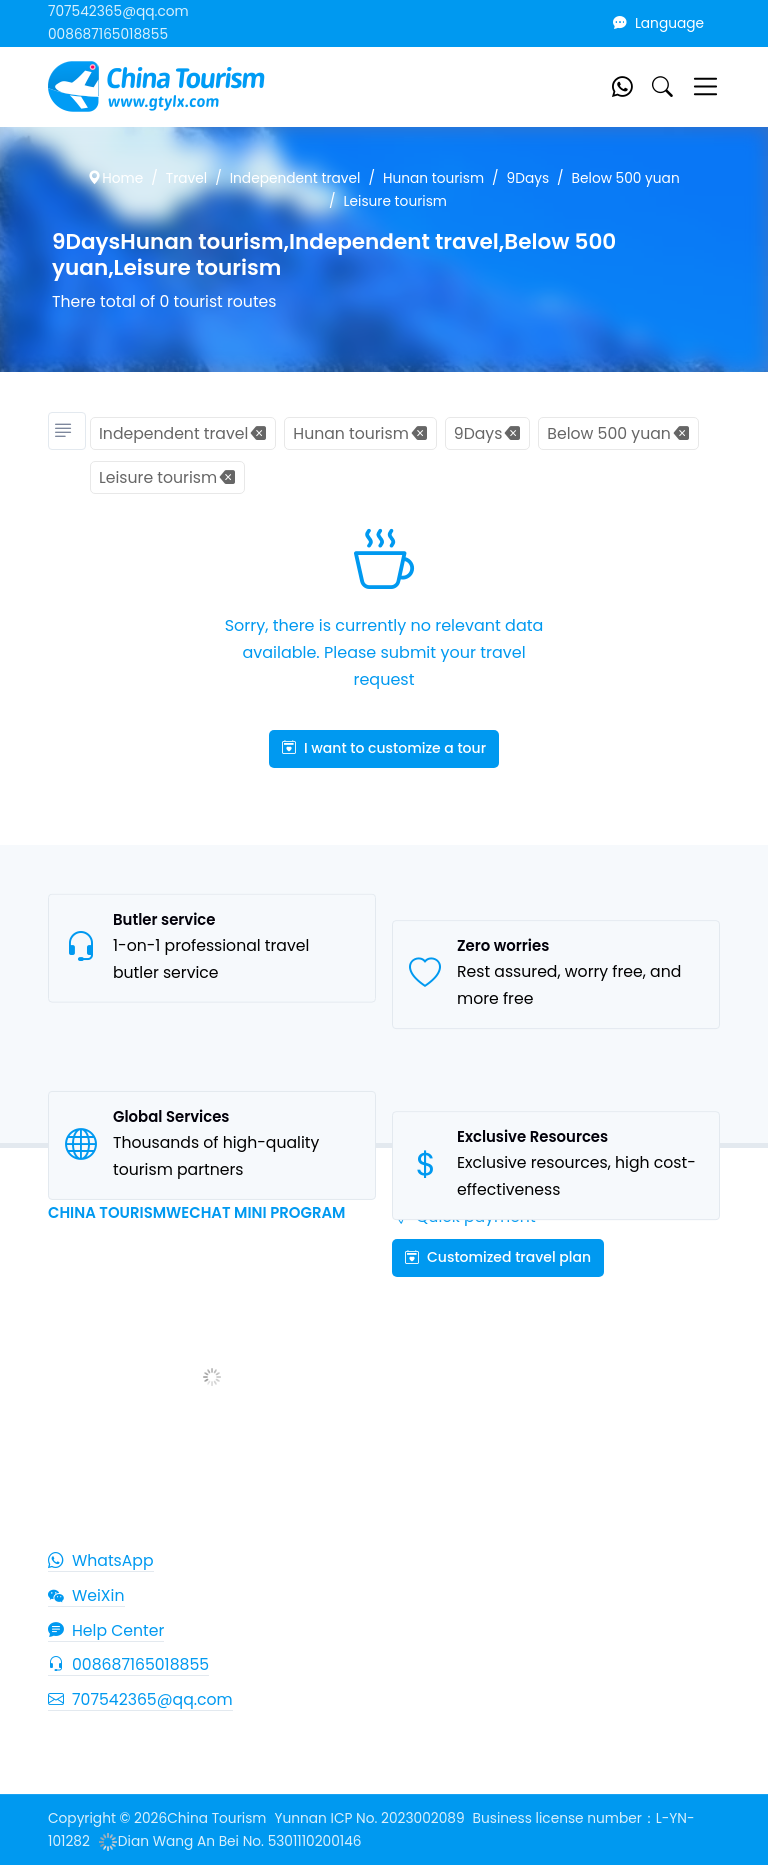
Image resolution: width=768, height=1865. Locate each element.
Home (115, 178)
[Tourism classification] (67, 431)
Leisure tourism (395, 201)
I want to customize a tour (384, 748)
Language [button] (658, 23)
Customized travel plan (498, 1257)
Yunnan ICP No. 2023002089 (369, 1818)
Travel (186, 178)
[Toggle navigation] (705, 86)
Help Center (106, 1630)
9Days (528, 178)
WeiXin (86, 1595)
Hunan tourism (433, 178)
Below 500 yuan (626, 178)
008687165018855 (108, 34)
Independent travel (295, 178)
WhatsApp (101, 1560)
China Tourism (216, 1818)
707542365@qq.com (118, 11)
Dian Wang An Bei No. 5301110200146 (230, 1841)
